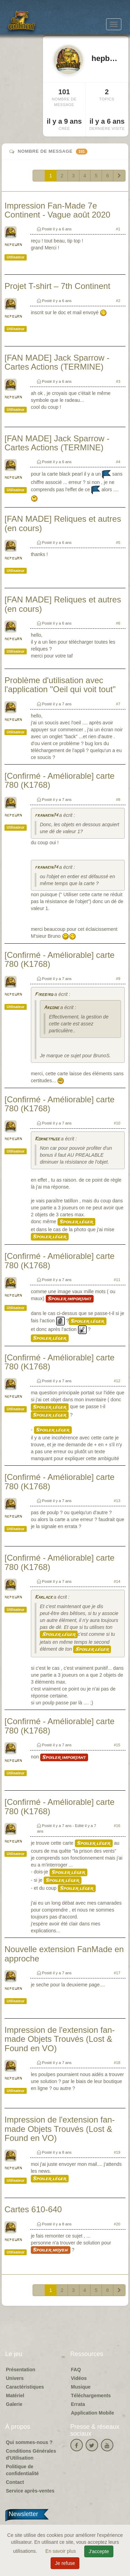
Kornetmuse (47, 1139)
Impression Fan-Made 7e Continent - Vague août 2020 (57, 210)
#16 (117, 1826)
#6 (118, 623)
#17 (117, 1973)
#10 (117, 1123)
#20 (117, 2224)
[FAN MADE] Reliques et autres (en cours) (63, 523)
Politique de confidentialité (22, 2470)
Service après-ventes (30, 2491)
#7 (118, 704)
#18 (117, 2063)
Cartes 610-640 (33, 2209)
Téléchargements (91, 2395)
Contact (15, 2482)
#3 (118, 381)
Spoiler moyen (50, 2250)
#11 (117, 1280)
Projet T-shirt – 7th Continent (57, 286)
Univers (15, 2378)
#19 (117, 2152)
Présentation (20, 2369)
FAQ (76, 2369)
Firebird (44, 994)
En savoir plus (61, 2551)
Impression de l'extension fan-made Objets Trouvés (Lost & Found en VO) (60, 2039)
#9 (118, 979)
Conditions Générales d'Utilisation (31, 2454)
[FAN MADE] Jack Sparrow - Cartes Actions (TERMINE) (57, 362)
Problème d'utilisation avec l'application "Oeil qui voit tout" (60, 685)
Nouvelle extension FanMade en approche (64, 1953)
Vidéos (79, 2378)
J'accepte (99, 2551)
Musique (81, 2387)
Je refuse (65, 2563)
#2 (118, 301)
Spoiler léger (76, 1221)
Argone (51, 1008)
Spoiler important (69, 1298)
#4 (118, 462)
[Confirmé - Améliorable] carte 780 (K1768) (59, 780)
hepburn (13, 244)
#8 (118, 799)
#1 (118, 229)
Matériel (15, 2395)
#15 (117, 1745)
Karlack (43, 1597)
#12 (117, 1381)
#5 (118, 542)
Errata (78, 2404)
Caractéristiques (25, 2387)
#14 (117, 1581)
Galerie (14, 2404)
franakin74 (46, 815)
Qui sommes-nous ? (29, 2442)
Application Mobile (92, 2413)
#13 (117, 1501)
